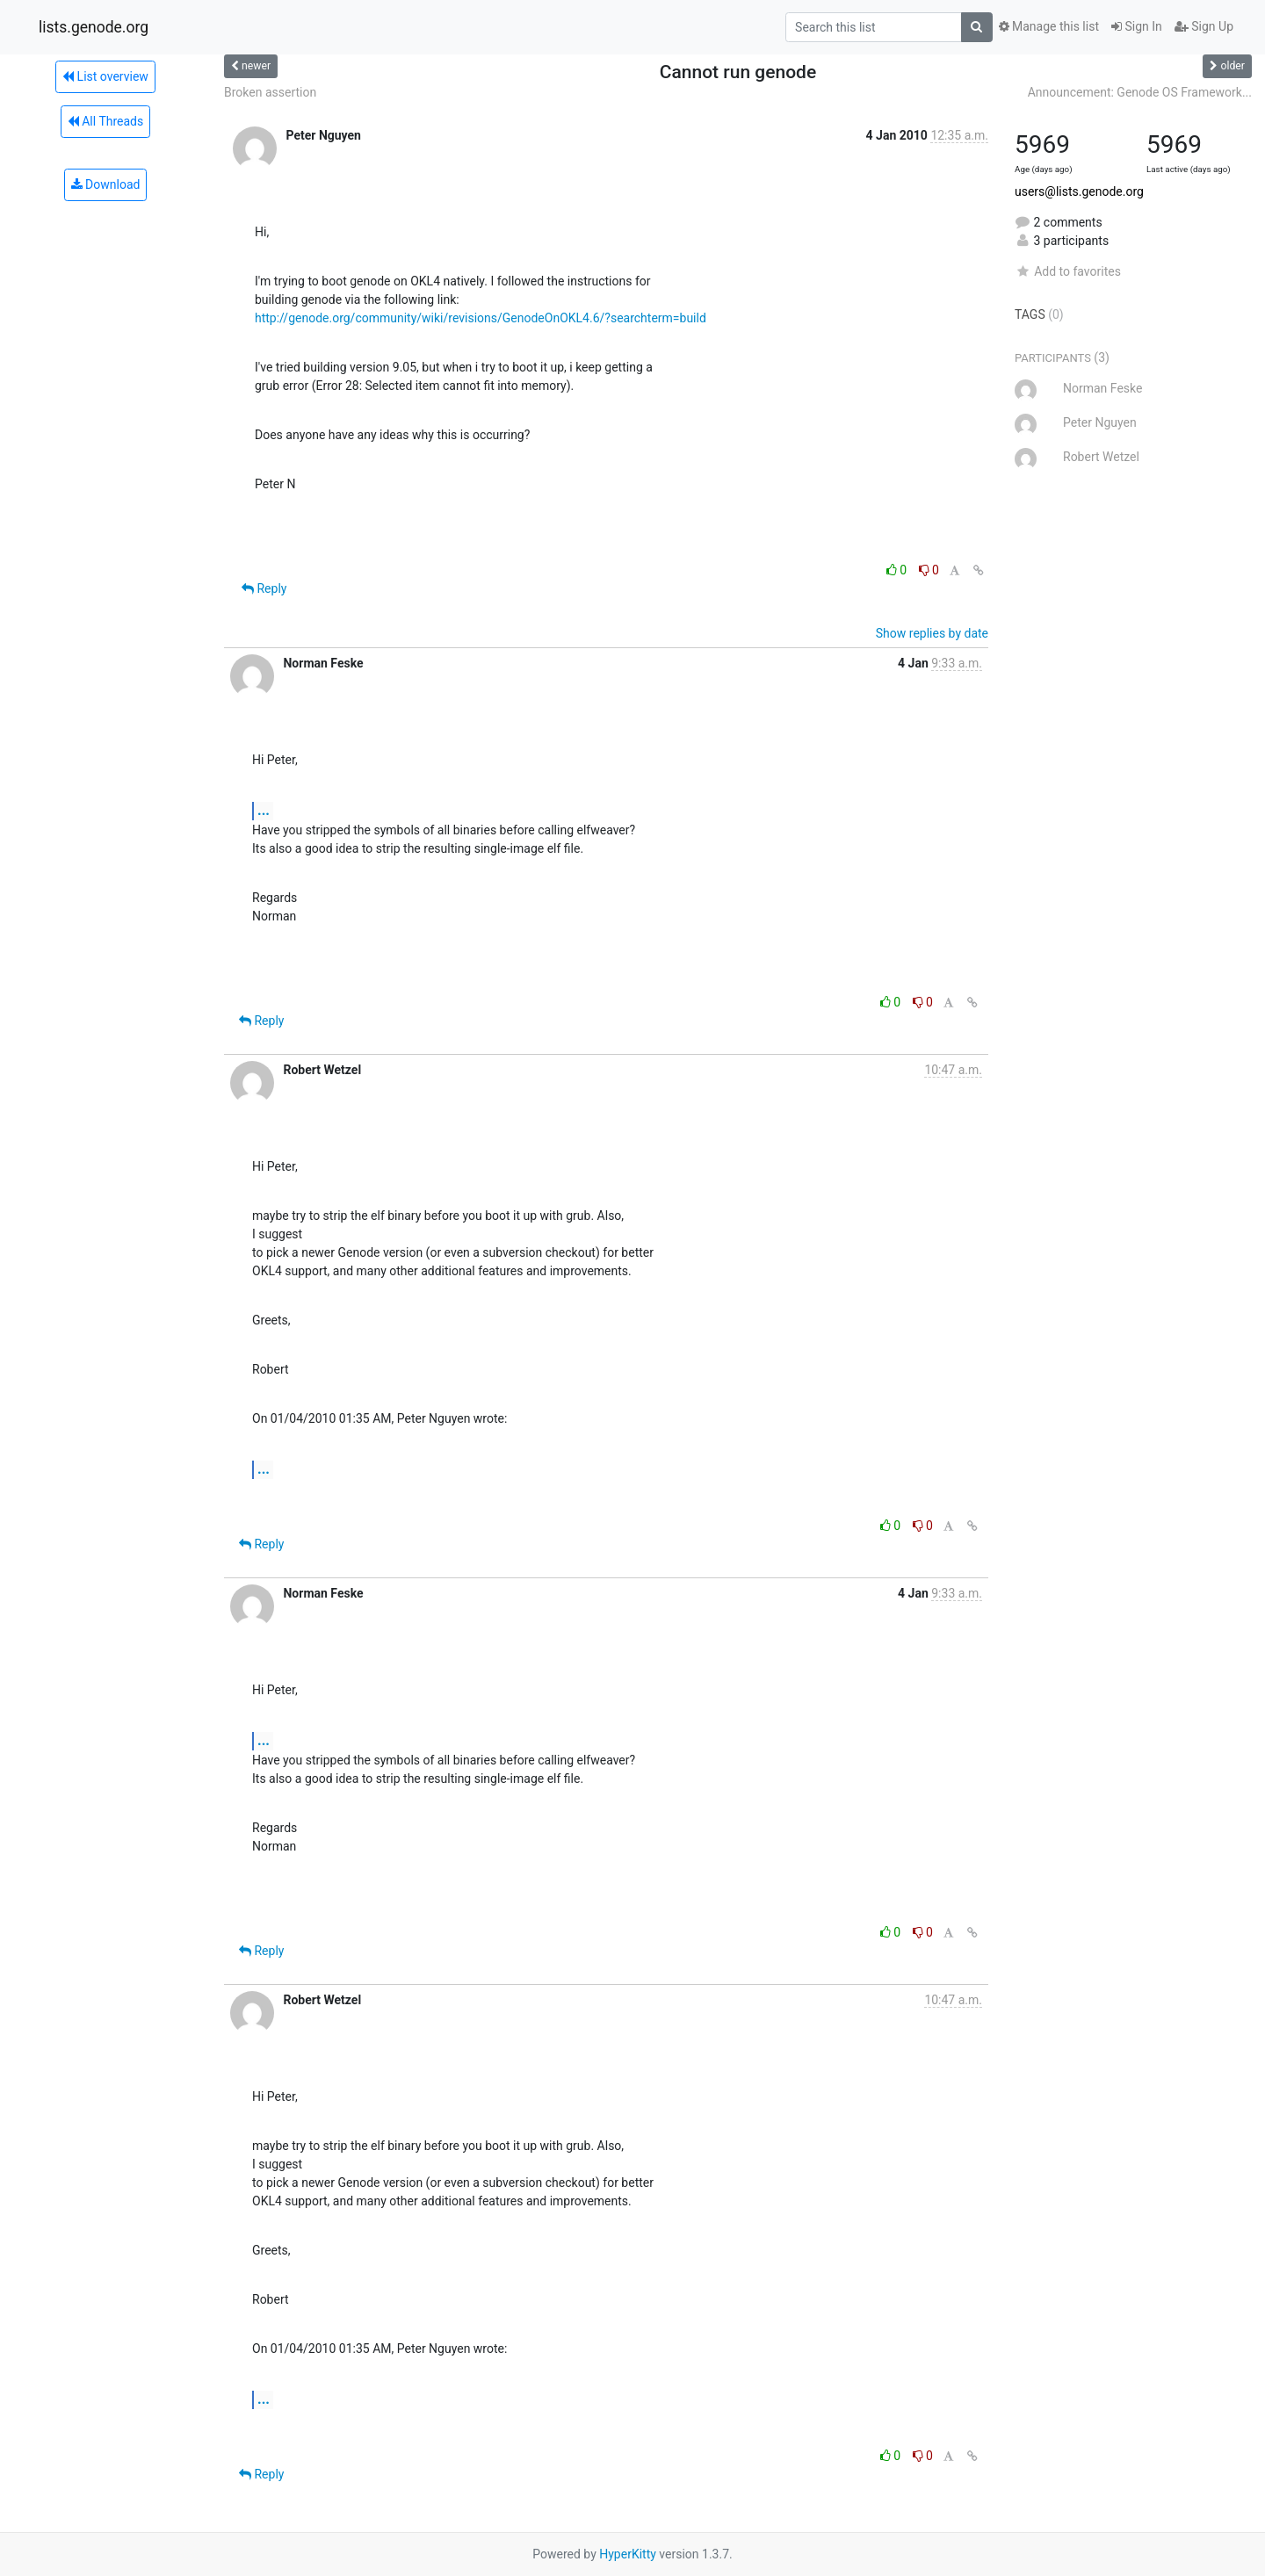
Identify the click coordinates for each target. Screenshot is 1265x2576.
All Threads (105, 121)
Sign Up (1204, 26)
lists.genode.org (93, 27)
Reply (264, 588)
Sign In (1136, 26)
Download (106, 184)
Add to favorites (1068, 271)
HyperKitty (627, 2554)
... (263, 810)
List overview (105, 76)
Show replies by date (932, 633)
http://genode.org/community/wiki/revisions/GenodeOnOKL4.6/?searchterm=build (480, 318)
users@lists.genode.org (1079, 191)
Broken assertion (270, 92)
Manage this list (1049, 26)
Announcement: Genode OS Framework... (1140, 92)
